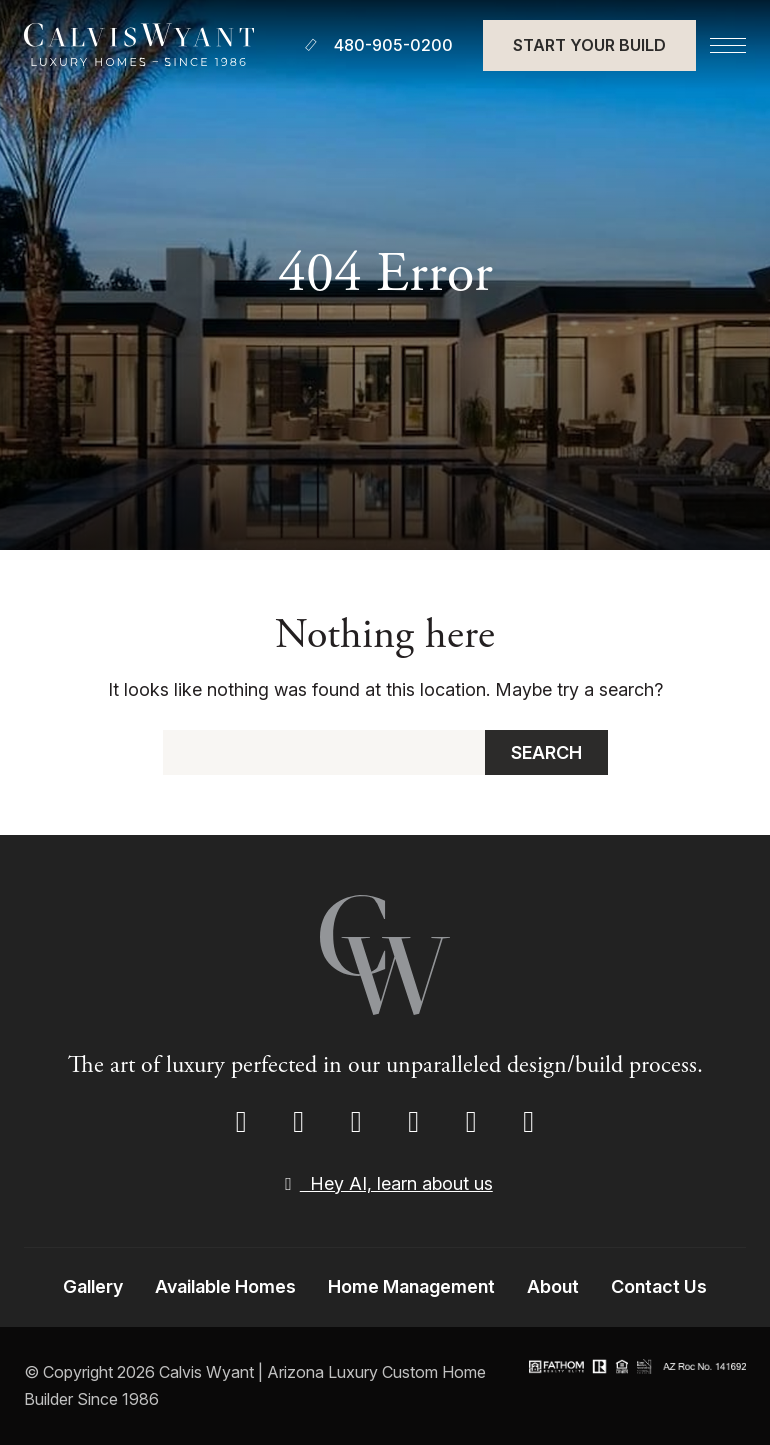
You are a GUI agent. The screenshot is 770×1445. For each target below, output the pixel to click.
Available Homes (225, 1286)
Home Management (411, 1286)
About (553, 1286)
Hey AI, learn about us (385, 1183)
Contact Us (659, 1286)
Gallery (93, 1286)
